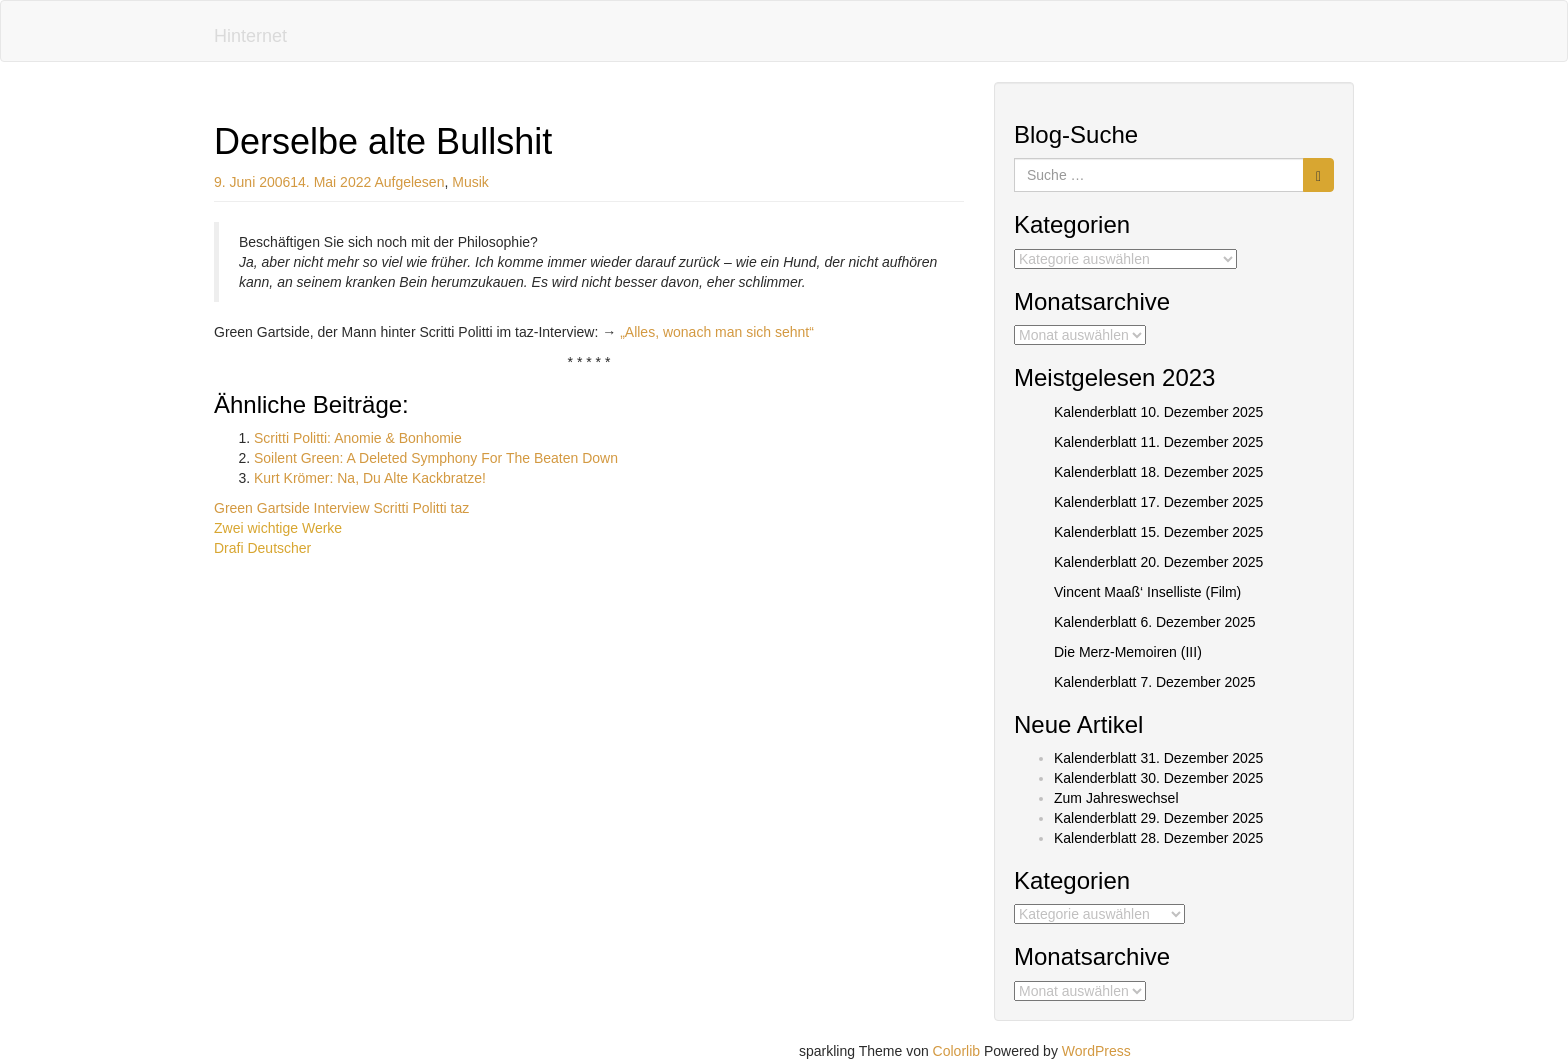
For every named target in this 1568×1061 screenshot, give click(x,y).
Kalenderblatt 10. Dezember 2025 (1158, 412)
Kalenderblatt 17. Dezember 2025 (1158, 502)
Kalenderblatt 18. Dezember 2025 (1158, 472)
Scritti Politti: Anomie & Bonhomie (358, 438)
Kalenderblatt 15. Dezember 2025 (1158, 532)
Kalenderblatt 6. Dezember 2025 (1155, 622)
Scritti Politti (410, 508)
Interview (342, 508)
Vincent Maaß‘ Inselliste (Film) (1147, 592)
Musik (470, 182)
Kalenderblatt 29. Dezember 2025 (1158, 818)
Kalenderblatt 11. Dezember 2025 (1158, 442)
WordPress (1096, 1051)
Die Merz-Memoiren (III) (1128, 652)
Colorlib (956, 1051)
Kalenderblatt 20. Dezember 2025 (1158, 562)
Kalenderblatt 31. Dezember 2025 (1158, 758)
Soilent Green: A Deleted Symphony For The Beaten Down (436, 458)
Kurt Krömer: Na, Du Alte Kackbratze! (370, 478)
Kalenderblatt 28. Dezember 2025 (1158, 838)
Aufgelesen (409, 182)
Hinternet (250, 36)
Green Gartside (262, 508)
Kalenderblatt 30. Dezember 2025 (1158, 778)
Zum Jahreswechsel (1116, 798)
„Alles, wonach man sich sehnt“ (717, 332)
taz (460, 508)
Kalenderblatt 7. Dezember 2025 (1155, 682)
